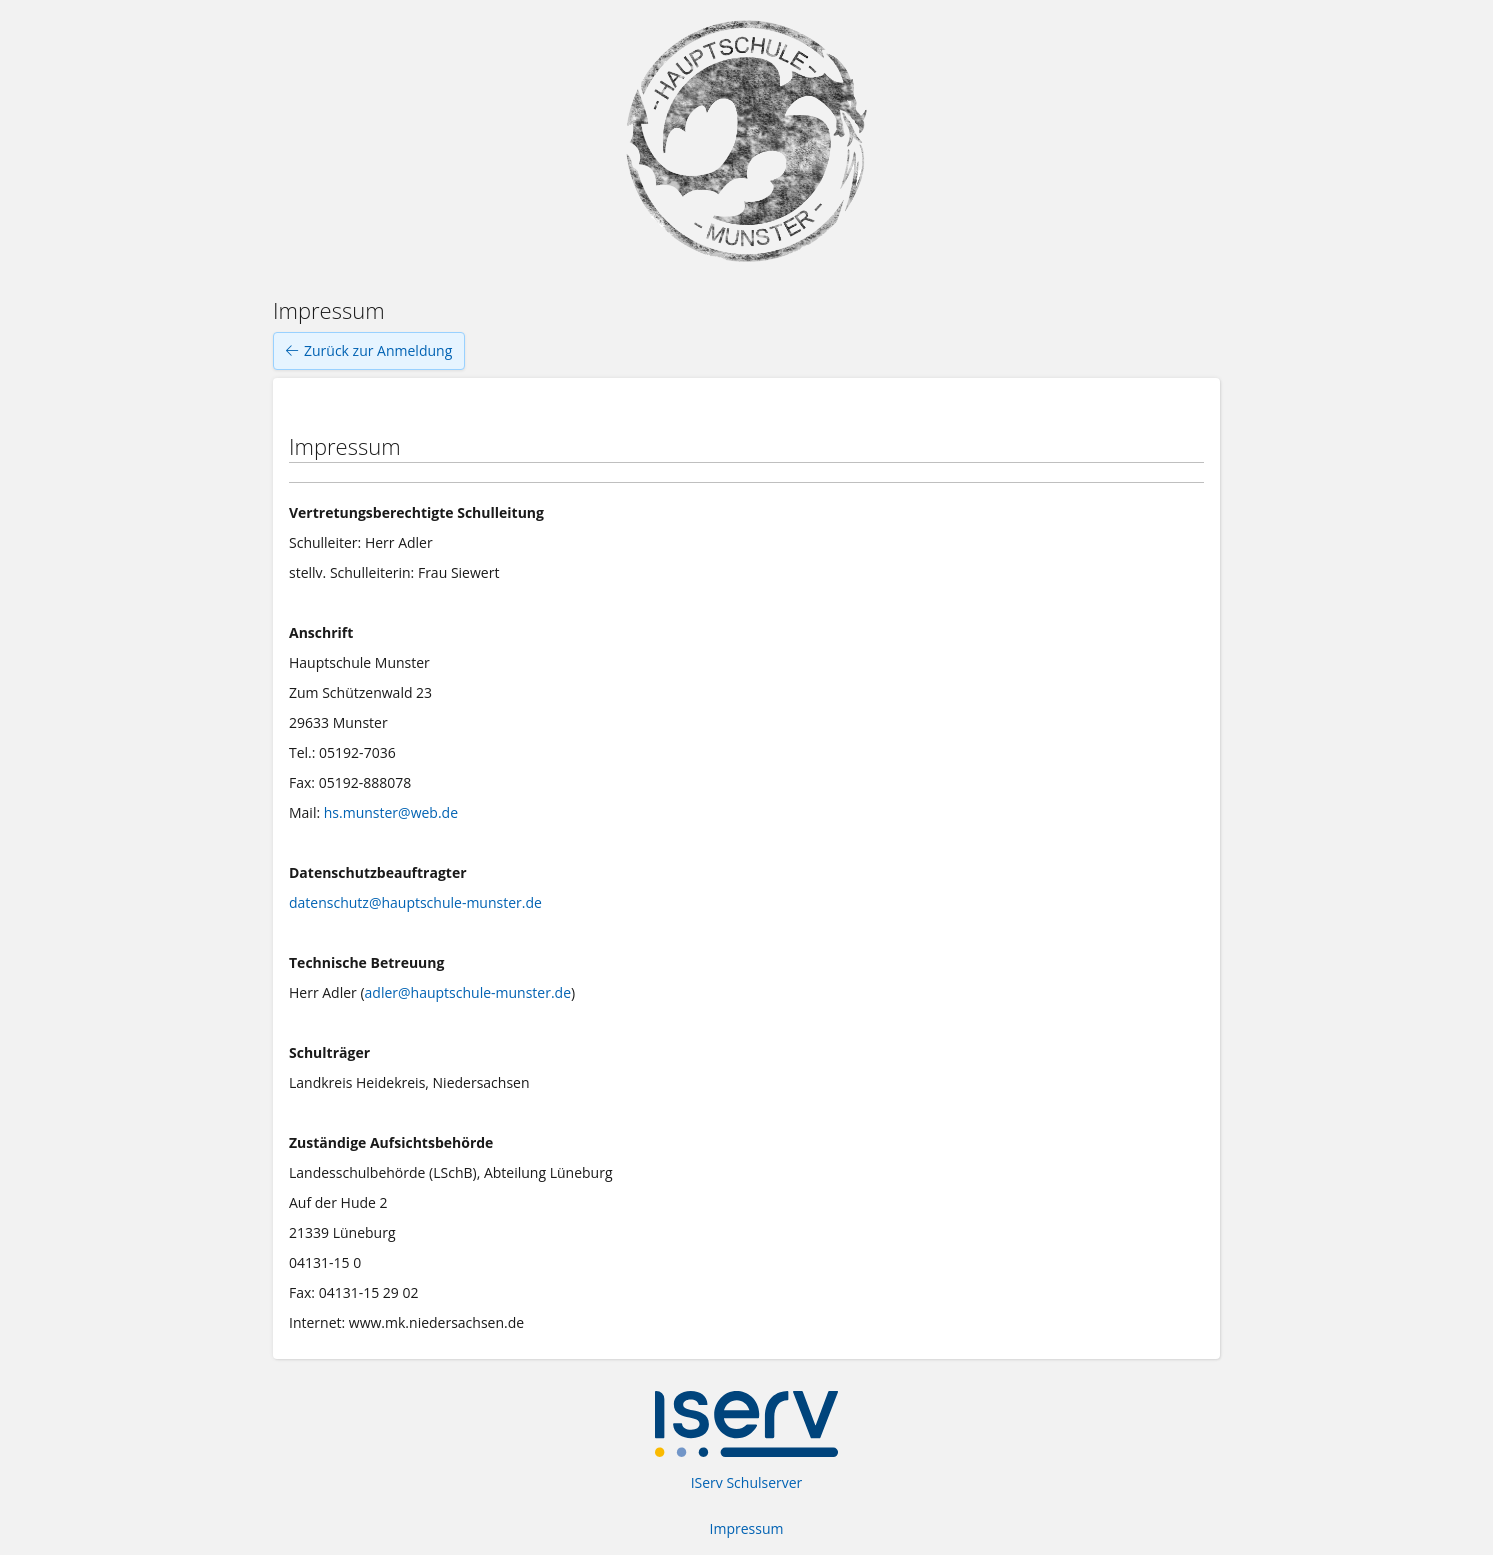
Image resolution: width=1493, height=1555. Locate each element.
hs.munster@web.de (391, 812)
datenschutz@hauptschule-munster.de (415, 902)
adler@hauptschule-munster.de (468, 992)
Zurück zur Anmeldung (369, 351)
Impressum (747, 1528)
